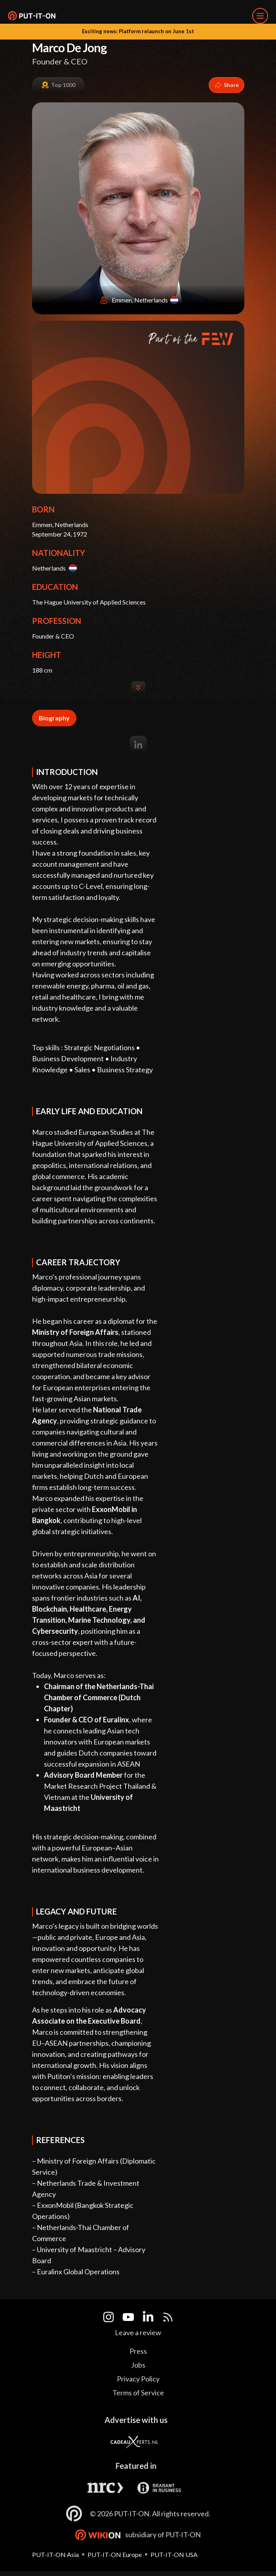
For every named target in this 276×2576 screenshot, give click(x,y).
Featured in (136, 2465)
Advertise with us (136, 2420)
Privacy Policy (138, 2378)
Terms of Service (138, 2392)
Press (138, 2351)
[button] (31, 16)
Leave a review (138, 2332)
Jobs (138, 2365)
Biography (54, 718)
